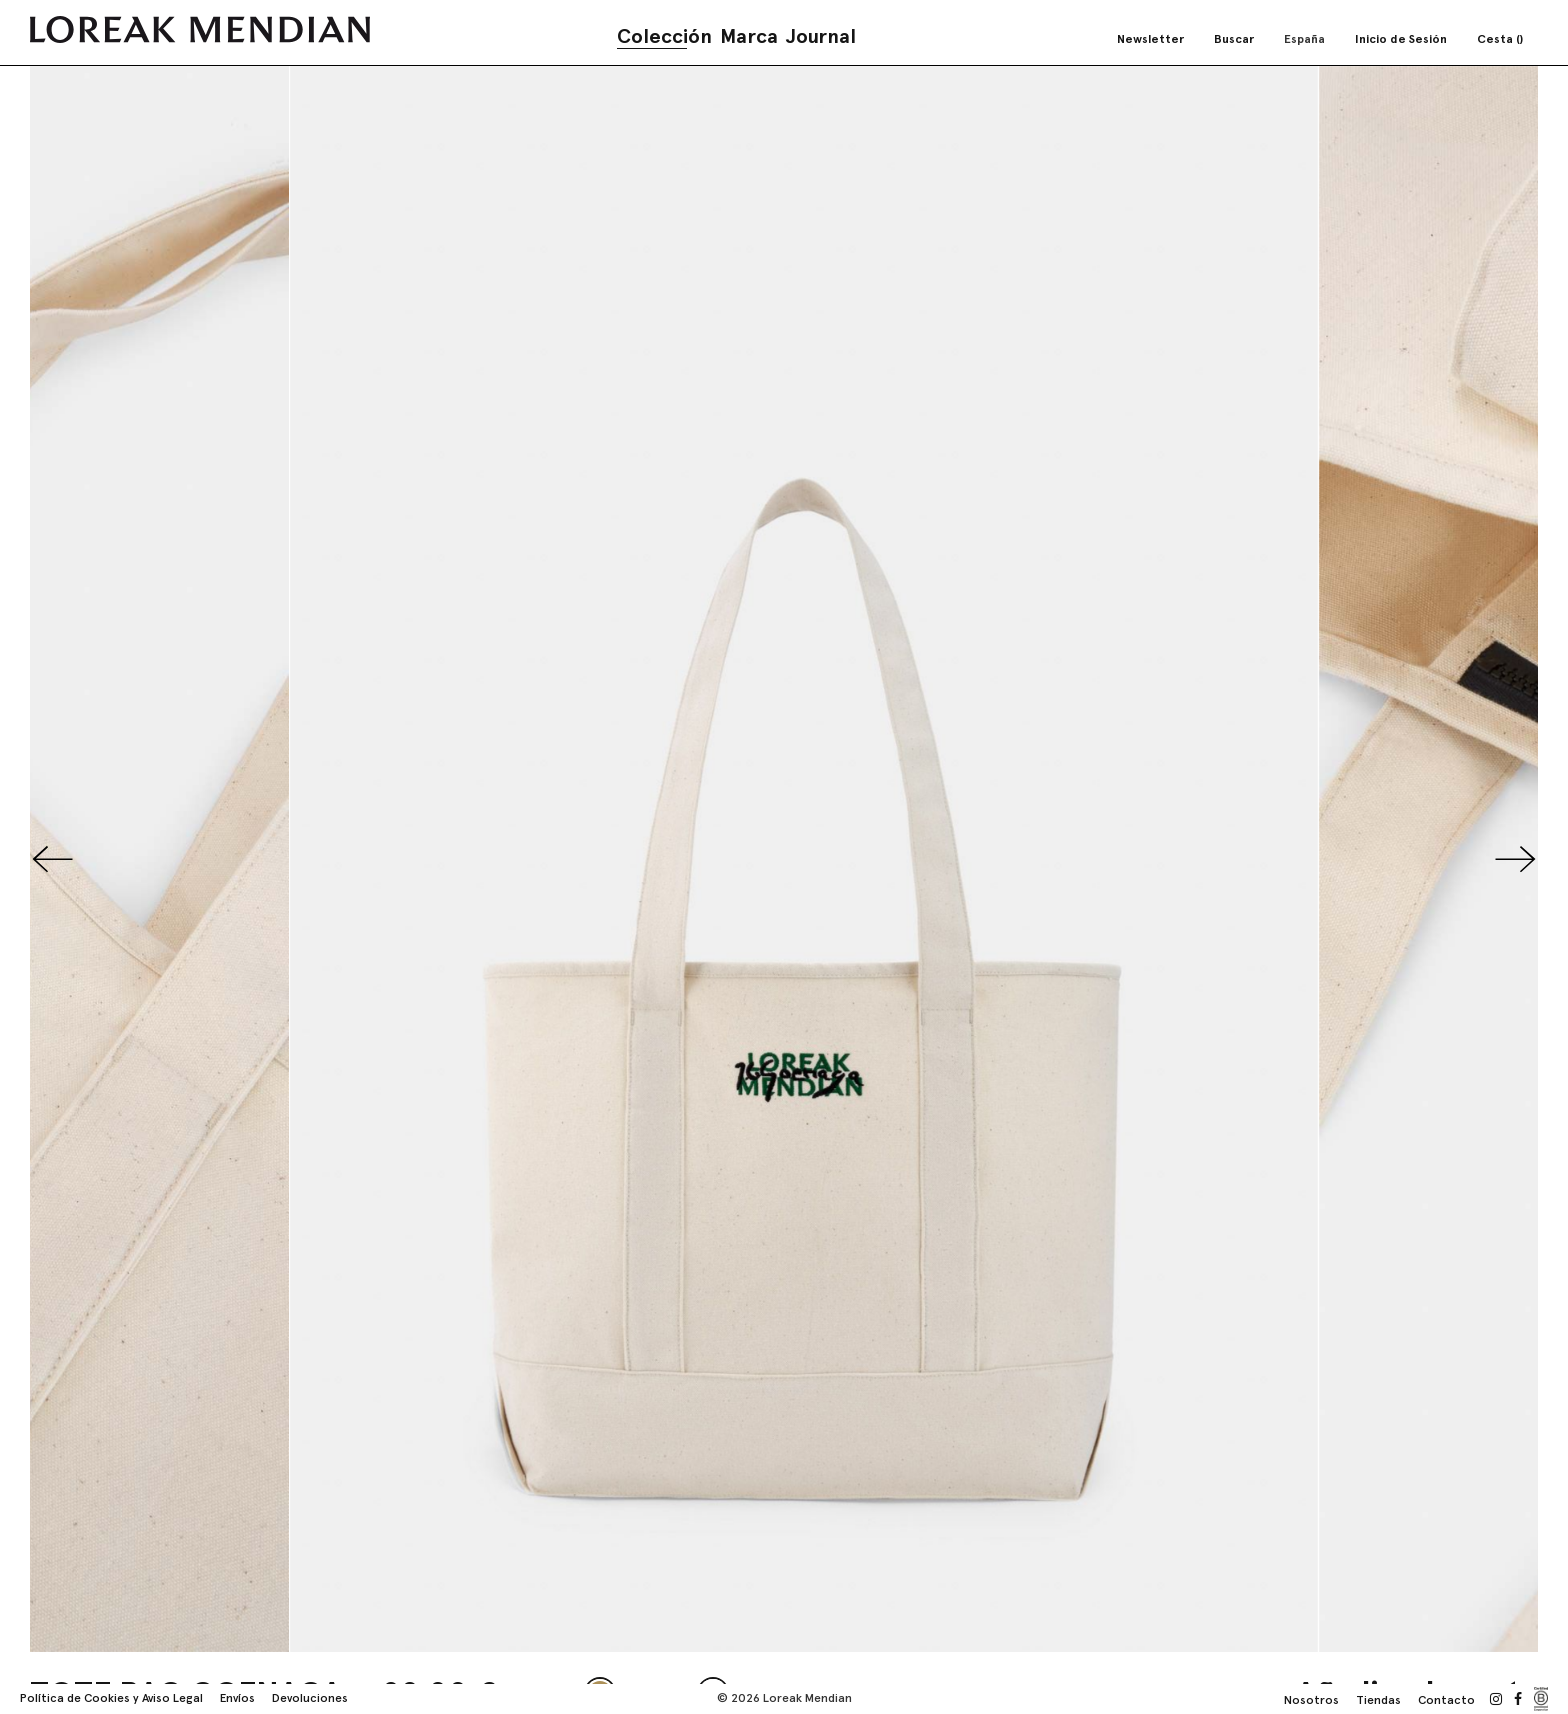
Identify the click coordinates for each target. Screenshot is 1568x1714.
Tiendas (1378, 1700)
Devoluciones (310, 1698)
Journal (821, 36)
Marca (749, 36)
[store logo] (200, 29)
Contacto (1446, 1700)
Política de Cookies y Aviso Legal (111, 1698)
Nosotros (1311, 1700)
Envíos (237, 1698)
